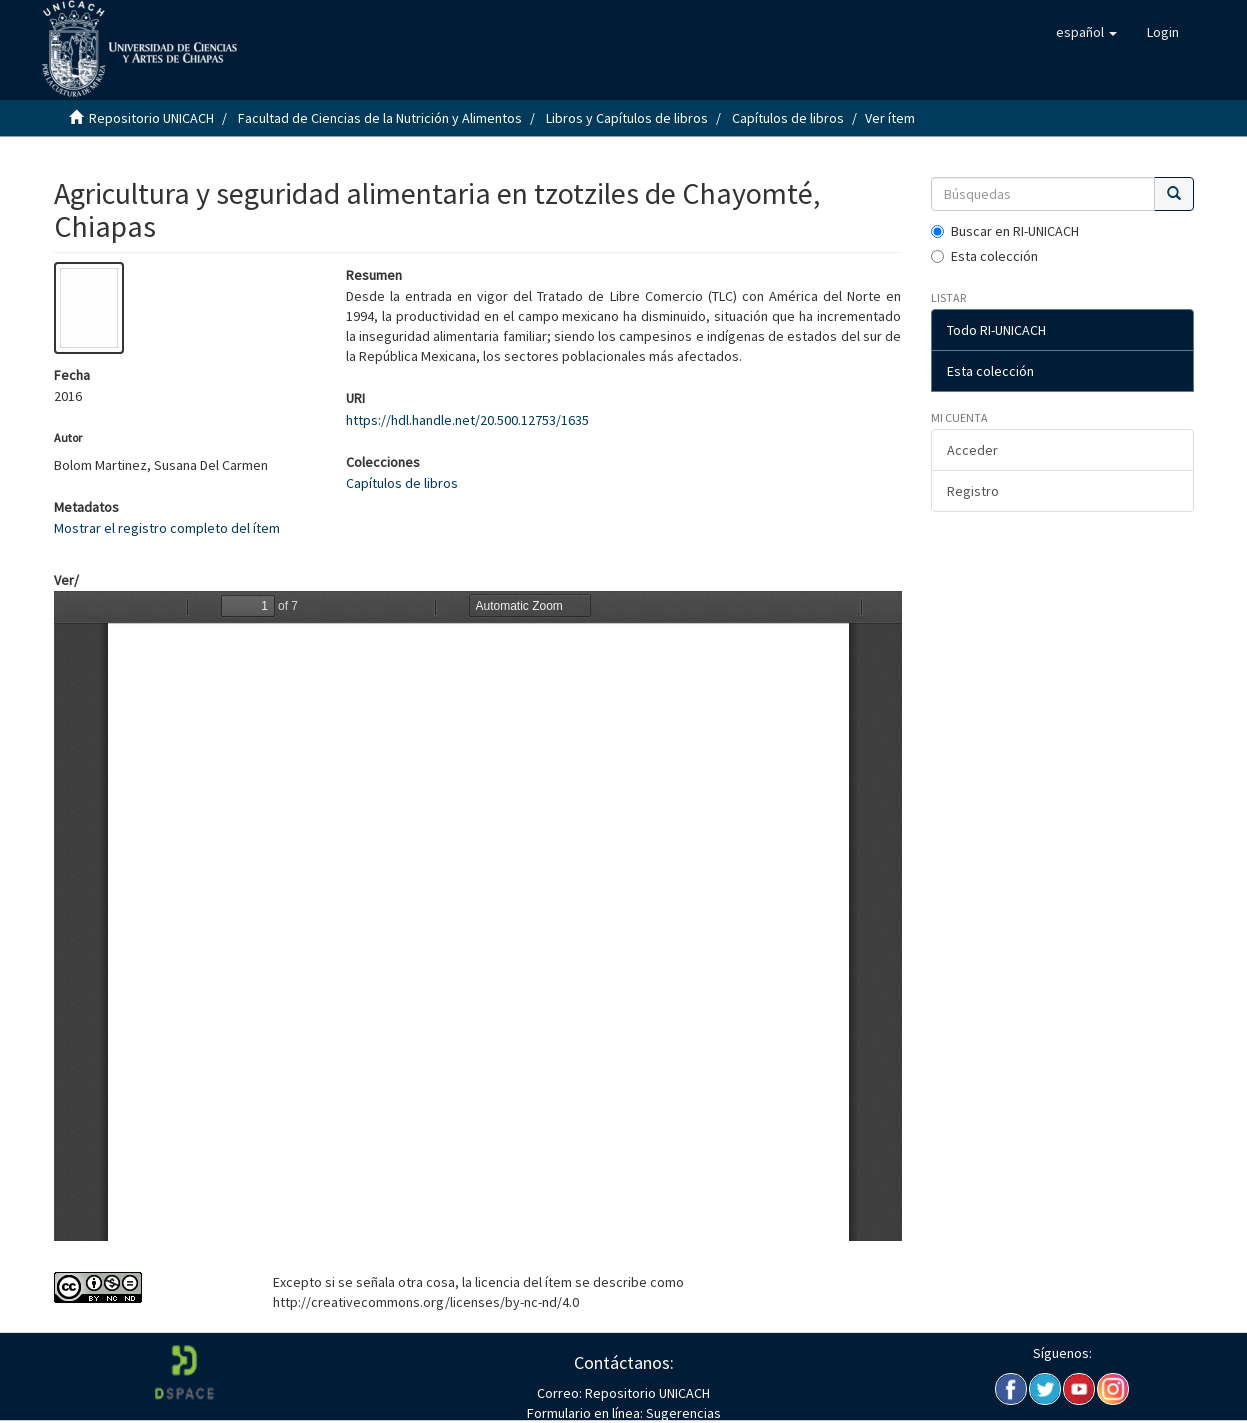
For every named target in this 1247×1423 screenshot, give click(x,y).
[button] (1086, 32)
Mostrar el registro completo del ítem (167, 528)
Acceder (972, 450)
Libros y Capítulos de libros (627, 118)
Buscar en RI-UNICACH (1005, 231)
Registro (973, 491)
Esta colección (984, 256)
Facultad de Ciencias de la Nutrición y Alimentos (380, 118)
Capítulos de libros (788, 118)
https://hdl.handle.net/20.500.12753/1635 (467, 420)
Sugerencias (682, 1413)
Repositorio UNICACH (151, 118)
